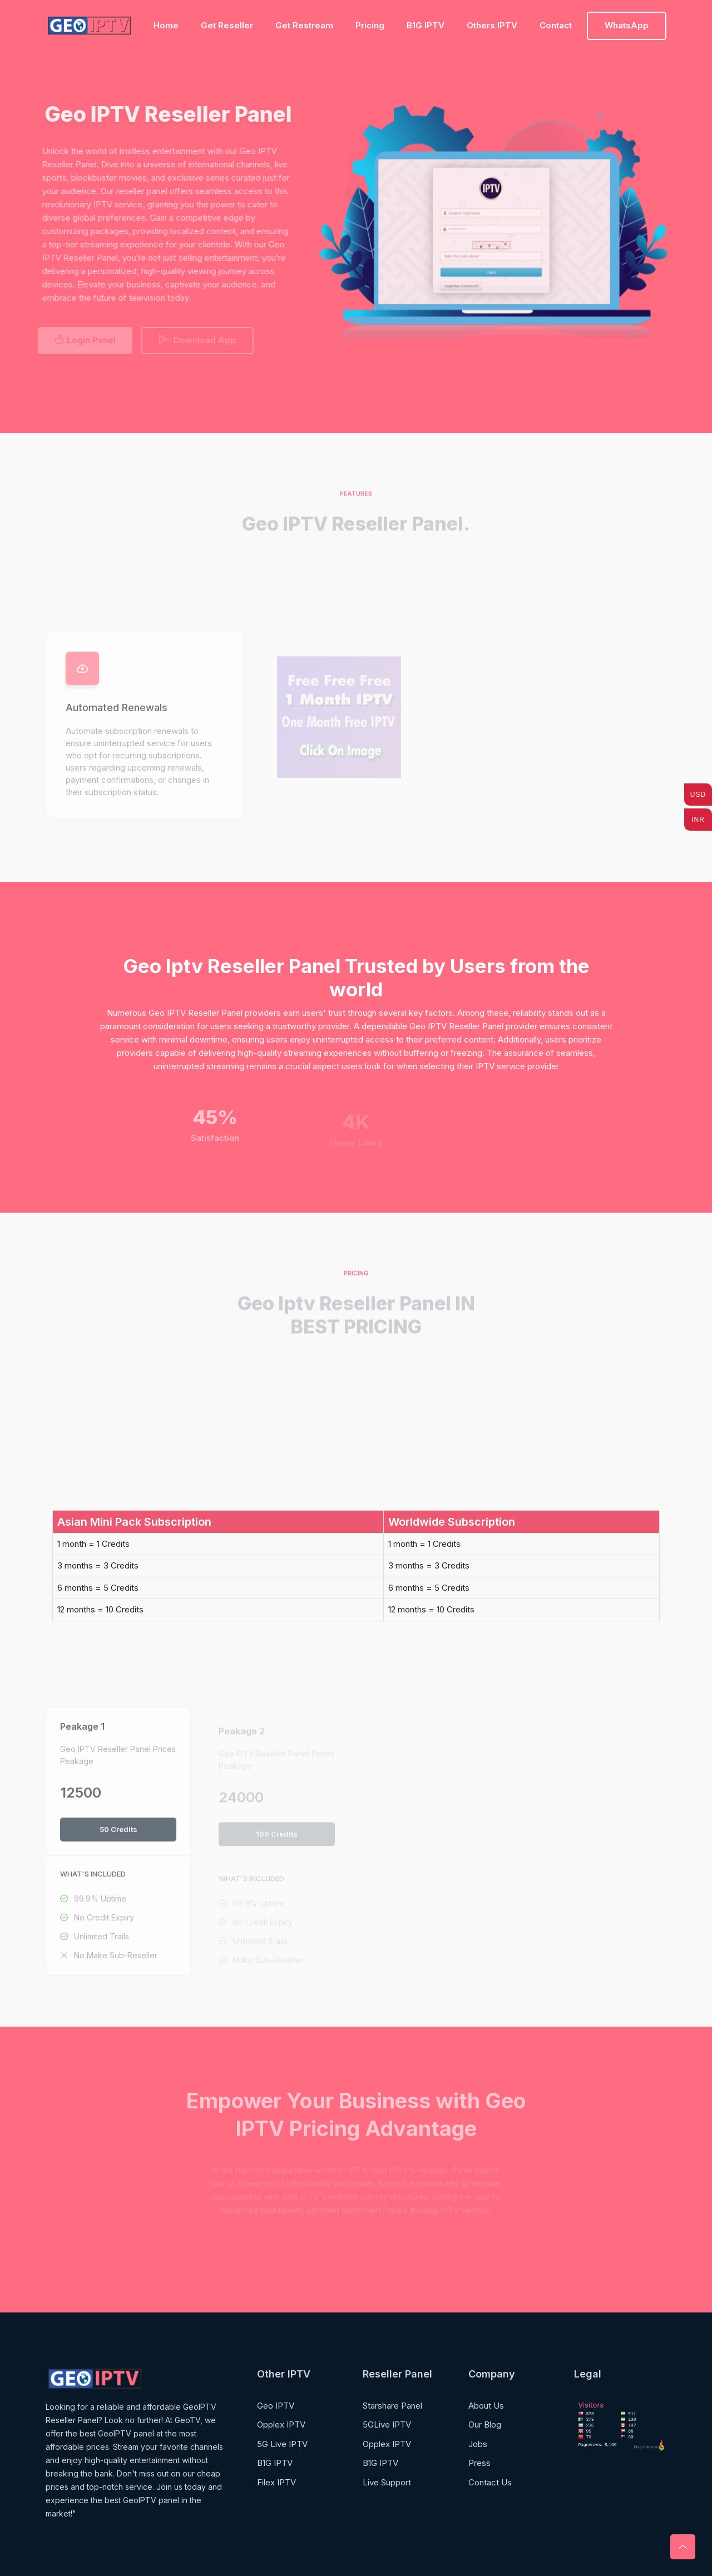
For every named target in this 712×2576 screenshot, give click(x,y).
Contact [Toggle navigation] (556, 25)
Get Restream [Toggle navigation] (304, 25)
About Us (486, 2405)
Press (479, 2463)
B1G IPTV (275, 2463)
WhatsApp (627, 25)
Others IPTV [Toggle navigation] (492, 25)
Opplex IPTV (281, 2424)
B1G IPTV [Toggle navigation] (425, 25)
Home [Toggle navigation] (166, 25)
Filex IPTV (276, 2482)
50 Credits (118, 1834)
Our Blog (484, 2424)
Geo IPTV (275, 2405)
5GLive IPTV (387, 2424)
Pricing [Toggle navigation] (369, 25)
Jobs (477, 2444)
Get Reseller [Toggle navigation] (227, 25)
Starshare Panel (392, 2405)
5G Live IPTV (282, 2444)
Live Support (387, 2482)
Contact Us (490, 2482)
